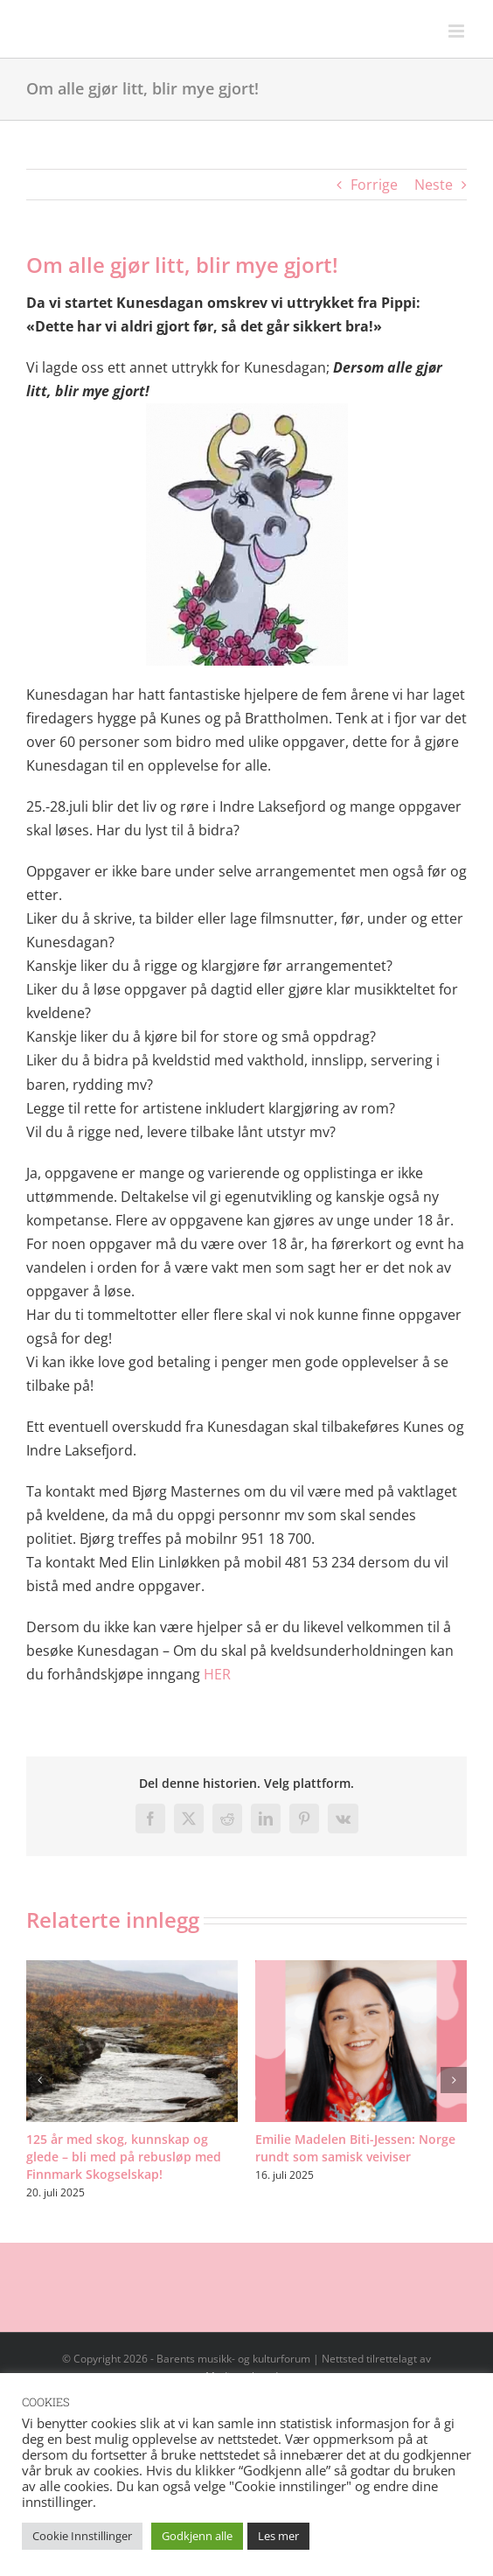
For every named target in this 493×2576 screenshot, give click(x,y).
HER (217, 1674)
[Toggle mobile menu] (457, 31)
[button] (39, 2080)
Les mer (278, 2536)
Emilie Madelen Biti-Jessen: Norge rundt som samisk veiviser (355, 2148)
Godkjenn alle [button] (197, 2536)
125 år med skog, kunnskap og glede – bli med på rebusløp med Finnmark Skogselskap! (123, 2156)
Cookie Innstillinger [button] (82, 2536)
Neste (433, 184)
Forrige (374, 184)
